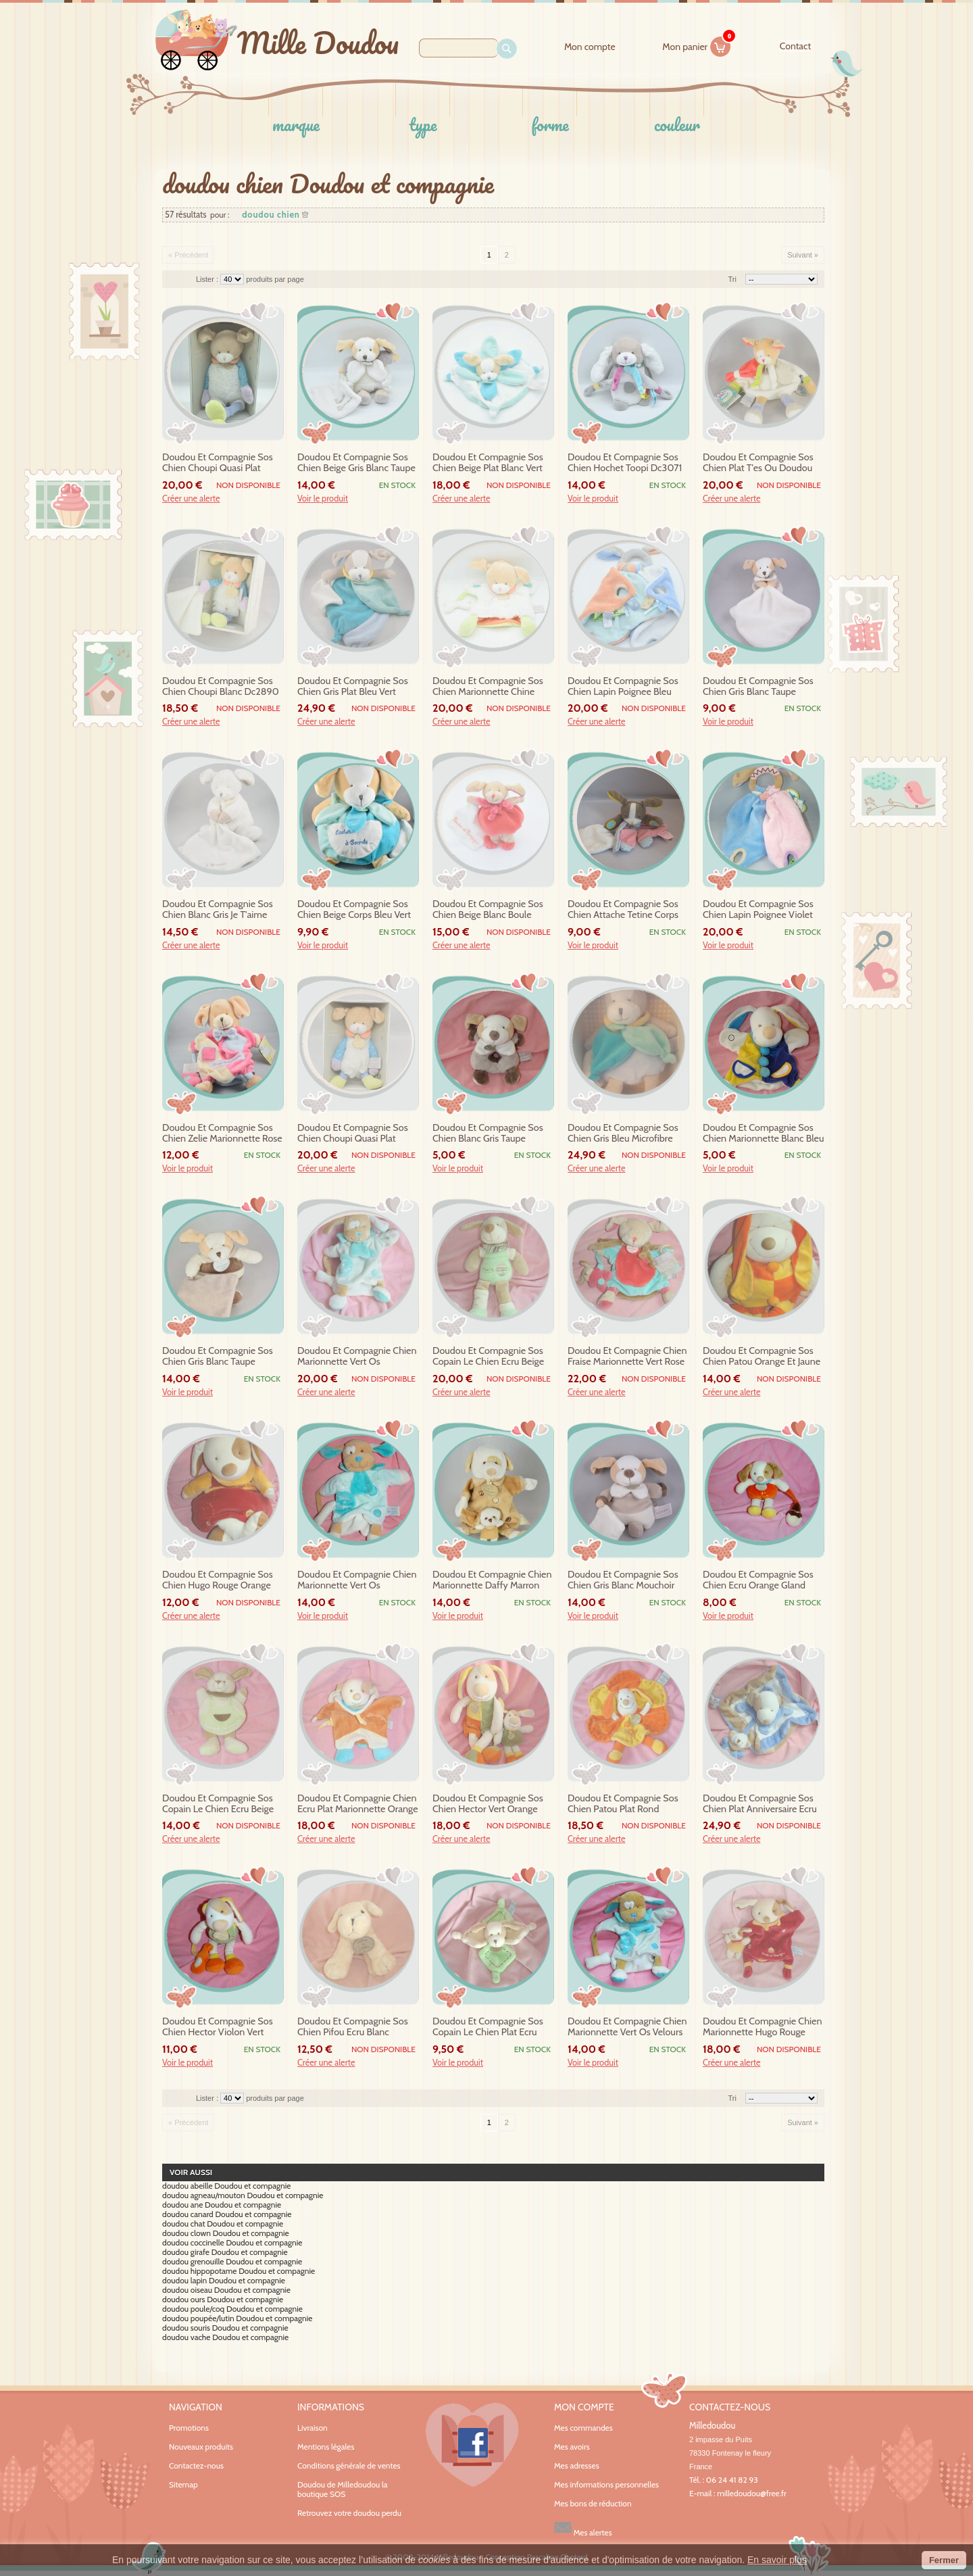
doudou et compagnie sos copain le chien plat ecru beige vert (487, 2027)
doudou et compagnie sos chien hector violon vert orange (217, 2027)
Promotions (189, 2428)
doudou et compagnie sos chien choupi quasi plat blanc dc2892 (352, 1133)
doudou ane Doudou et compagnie (221, 2205)
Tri (732, 279)
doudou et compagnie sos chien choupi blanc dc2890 (220, 686)
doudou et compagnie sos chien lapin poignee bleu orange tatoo (623, 686)
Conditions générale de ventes (349, 2465)
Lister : (208, 279)
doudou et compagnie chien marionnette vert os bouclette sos (357, 1356)
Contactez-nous (196, 2465)
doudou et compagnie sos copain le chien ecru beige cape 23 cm (218, 1804)
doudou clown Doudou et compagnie (225, 2233)
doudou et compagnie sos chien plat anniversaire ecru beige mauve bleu (760, 1804)
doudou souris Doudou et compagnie (225, 2328)
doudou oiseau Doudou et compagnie (226, 2290)
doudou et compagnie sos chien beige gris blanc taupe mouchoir (356, 463)
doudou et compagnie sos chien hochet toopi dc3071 (625, 463)
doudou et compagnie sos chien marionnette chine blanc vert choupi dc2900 (487, 686)
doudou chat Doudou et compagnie (222, 2224)
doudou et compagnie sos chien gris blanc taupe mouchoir (758, 686)
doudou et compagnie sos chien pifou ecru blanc (352, 2027)
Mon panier (696, 45)
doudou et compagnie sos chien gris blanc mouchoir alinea (623, 1580)
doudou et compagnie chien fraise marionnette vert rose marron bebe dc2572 (627, 1356)
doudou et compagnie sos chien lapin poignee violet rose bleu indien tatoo (758, 909)
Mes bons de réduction (593, 2503)
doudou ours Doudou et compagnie (222, 2299)
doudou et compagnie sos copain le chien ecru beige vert (488, 1356)
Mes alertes (583, 2527)
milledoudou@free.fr (752, 2493)
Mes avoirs (572, 2447)
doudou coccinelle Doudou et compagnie (232, 2242)
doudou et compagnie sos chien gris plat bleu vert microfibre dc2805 (352, 686)
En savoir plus (777, 2559)
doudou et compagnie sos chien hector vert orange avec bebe (487, 1804)
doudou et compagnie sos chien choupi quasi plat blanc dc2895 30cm (217, 463)
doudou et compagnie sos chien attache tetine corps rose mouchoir (623, 909)
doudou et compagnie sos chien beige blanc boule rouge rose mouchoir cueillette (487, 909)
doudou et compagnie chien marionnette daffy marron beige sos (492, 1580)
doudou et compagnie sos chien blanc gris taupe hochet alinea (487, 1133)
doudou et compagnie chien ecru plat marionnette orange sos (357, 1804)
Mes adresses (576, 2466)
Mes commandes (583, 2428)
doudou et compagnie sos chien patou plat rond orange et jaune (623, 1804)
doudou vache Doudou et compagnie (225, 2337)
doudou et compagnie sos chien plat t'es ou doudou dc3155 (758, 463)
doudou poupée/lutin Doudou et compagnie (237, 2318)
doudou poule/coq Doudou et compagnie (232, 2309)
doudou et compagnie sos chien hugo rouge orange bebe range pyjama (217, 1580)
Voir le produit (322, 499)
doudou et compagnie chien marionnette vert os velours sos (627, 2027)
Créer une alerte (191, 499)
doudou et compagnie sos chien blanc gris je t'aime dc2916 (217, 909)
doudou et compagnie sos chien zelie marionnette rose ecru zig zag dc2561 (222, 1133)
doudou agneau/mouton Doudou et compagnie (242, 2195)
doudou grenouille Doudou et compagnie (232, 2261)
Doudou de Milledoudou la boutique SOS (342, 2489)
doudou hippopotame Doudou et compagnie (238, 2271)
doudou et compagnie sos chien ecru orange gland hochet (758, 1580)
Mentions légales (325, 2446)
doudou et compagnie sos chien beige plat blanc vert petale (487, 463)
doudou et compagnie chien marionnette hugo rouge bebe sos (762, 2027)
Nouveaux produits (201, 2446)
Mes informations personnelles (606, 2484)
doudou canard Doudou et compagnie (226, 2214)
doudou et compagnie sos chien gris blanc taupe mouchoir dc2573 (217, 1356)
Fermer (944, 2560)
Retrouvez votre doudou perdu (349, 2513)
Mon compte (590, 47)
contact (795, 46)
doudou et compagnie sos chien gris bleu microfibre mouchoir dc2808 (623, 1133)
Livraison (312, 2428)
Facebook (472, 2444)
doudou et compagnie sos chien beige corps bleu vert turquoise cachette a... (354, 909)
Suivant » (802, 255)
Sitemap (183, 2484)
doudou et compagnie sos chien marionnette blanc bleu (763, 1133)
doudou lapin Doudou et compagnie (223, 2280)
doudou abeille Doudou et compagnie (226, 2186)
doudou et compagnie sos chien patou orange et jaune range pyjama (761, 1356)
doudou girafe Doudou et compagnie (225, 2252)
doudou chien (270, 215)
